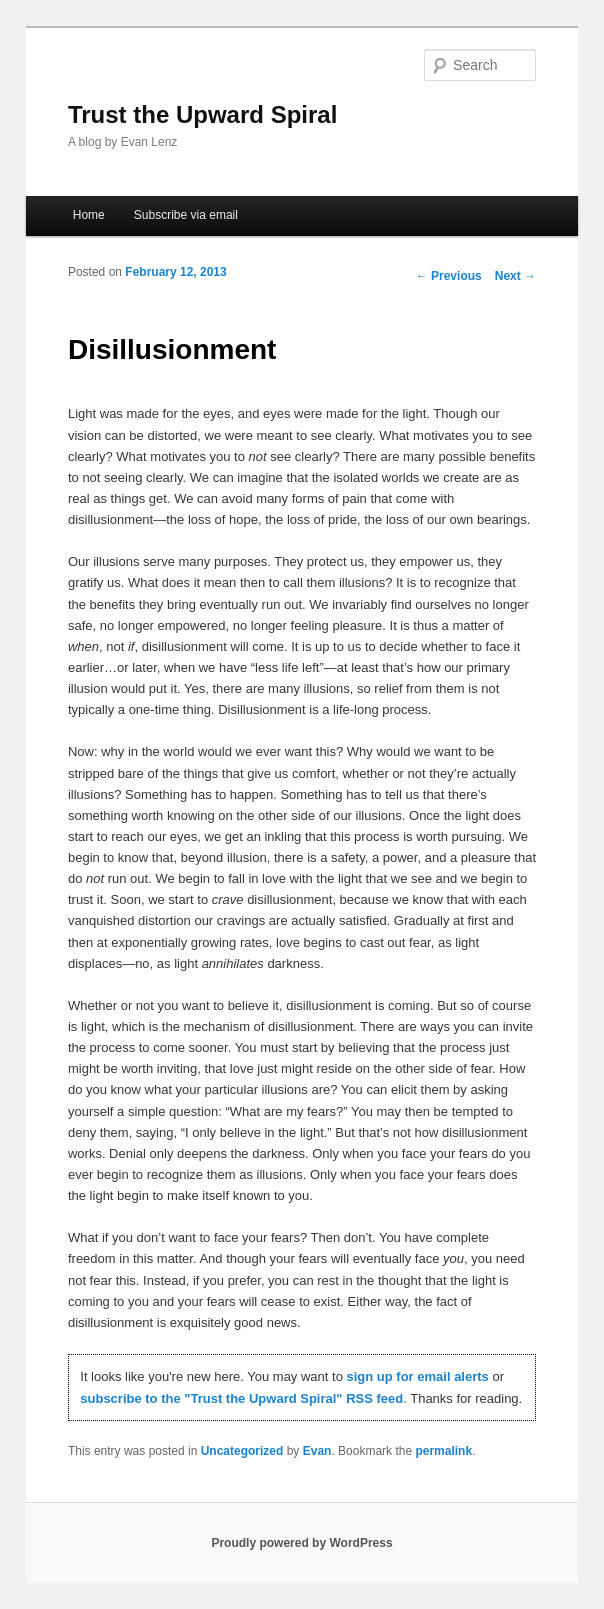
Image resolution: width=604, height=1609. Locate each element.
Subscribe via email (186, 215)
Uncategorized (242, 1451)
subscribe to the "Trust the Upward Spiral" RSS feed (241, 1398)
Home (89, 215)
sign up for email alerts (418, 1376)
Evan (317, 1451)
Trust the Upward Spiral (202, 114)
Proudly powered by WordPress (301, 1543)
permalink (443, 1451)
